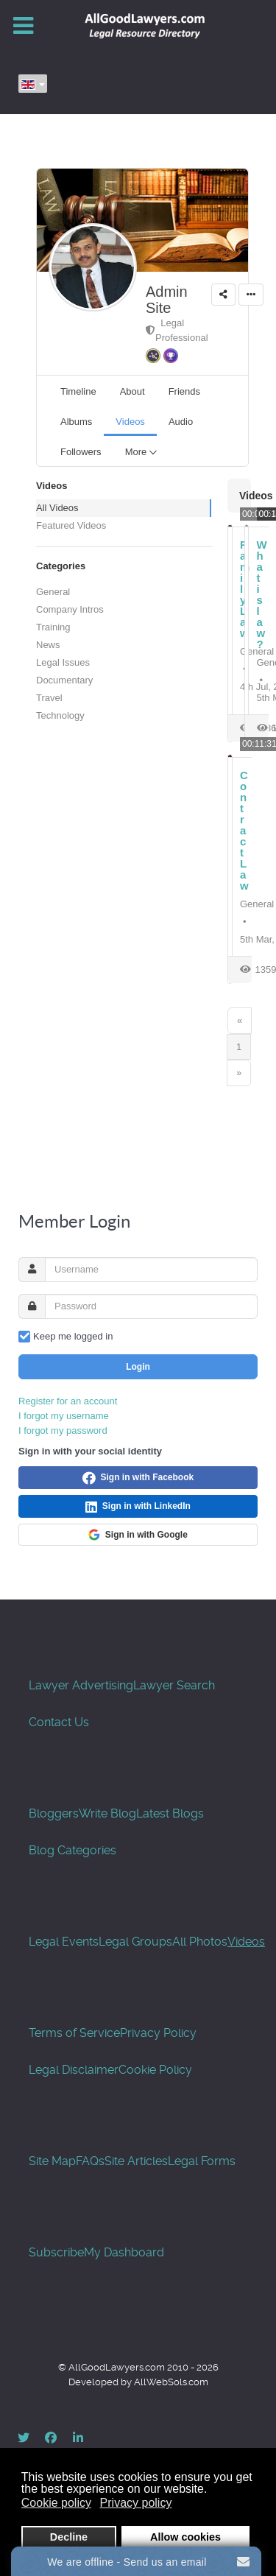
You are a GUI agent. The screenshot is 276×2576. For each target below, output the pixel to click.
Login (138, 1367)
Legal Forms (202, 2161)
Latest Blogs (170, 1813)
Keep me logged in (73, 1336)
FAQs (90, 2161)
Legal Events (64, 1942)
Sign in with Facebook (138, 1478)
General (53, 591)
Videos (246, 1942)
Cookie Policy (155, 2070)
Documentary (64, 680)
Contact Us (59, 1722)
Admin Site (167, 300)
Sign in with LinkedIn (138, 1506)
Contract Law (244, 830)
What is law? (262, 594)
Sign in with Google (138, 1535)
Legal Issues (63, 662)
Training (53, 627)
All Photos (199, 1942)
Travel (49, 697)
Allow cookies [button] (185, 2537)
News (48, 644)
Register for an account (67, 1401)
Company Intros (70, 609)
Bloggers (54, 1813)
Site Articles (136, 2161)
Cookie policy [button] (56, 2502)
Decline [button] (69, 2537)
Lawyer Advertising (81, 1685)
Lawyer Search (174, 1685)
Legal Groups (135, 1942)
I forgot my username (63, 1415)
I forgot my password (62, 1430)
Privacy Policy (158, 2033)
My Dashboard (124, 2252)
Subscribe (56, 2252)
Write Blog (107, 1813)
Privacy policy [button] (136, 2502)
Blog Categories (72, 1850)
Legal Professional (177, 330)
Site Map (52, 2161)
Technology (60, 715)
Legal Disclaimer (73, 2070)
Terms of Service (74, 2033)
